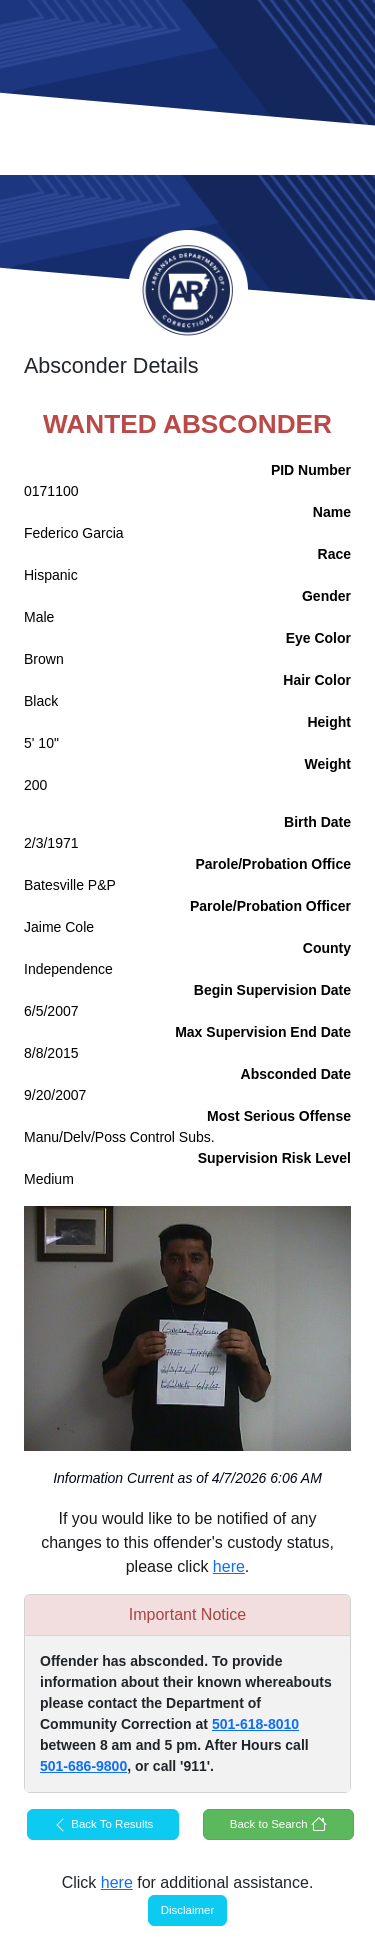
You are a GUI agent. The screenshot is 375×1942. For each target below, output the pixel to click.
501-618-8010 (255, 1724)
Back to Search (278, 1824)
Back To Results (102, 1825)
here (229, 1566)
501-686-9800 (83, 1766)
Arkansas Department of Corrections (188, 290)
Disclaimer (188, 1910)
